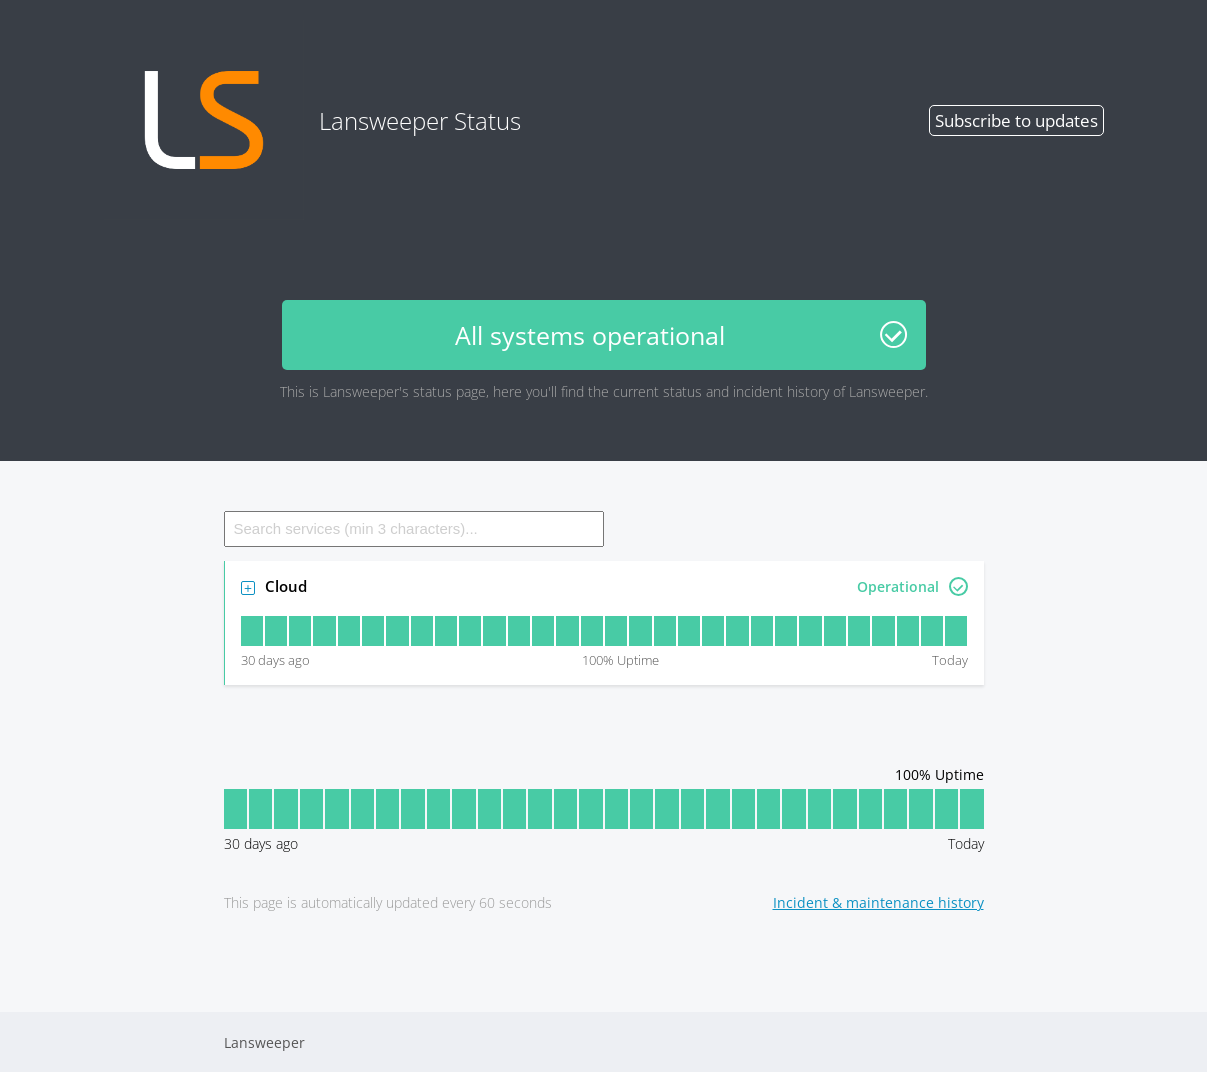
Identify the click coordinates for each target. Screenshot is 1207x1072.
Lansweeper (264, 1042)
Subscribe (1016, 120)
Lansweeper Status (312, 120)
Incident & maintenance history (878, 902)
